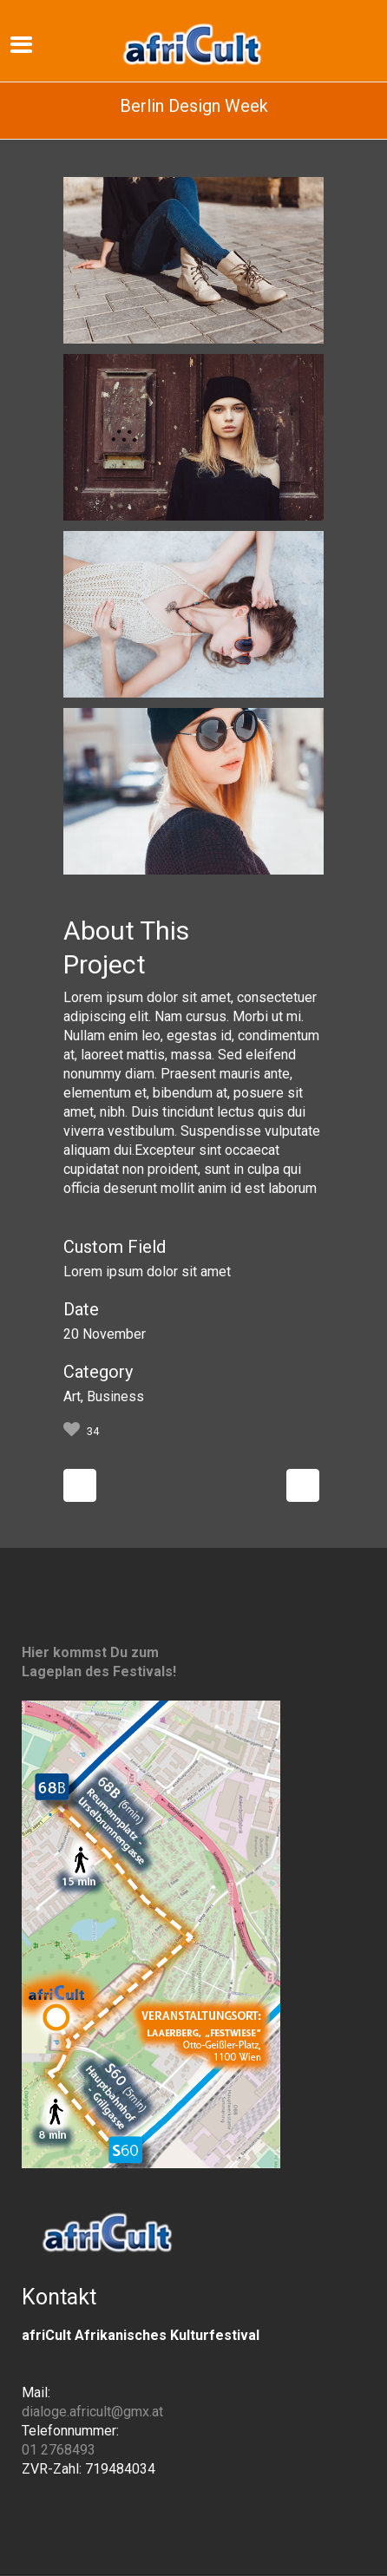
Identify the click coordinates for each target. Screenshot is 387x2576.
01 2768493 (58, 2450)
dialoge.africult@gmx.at (92, 2411)
